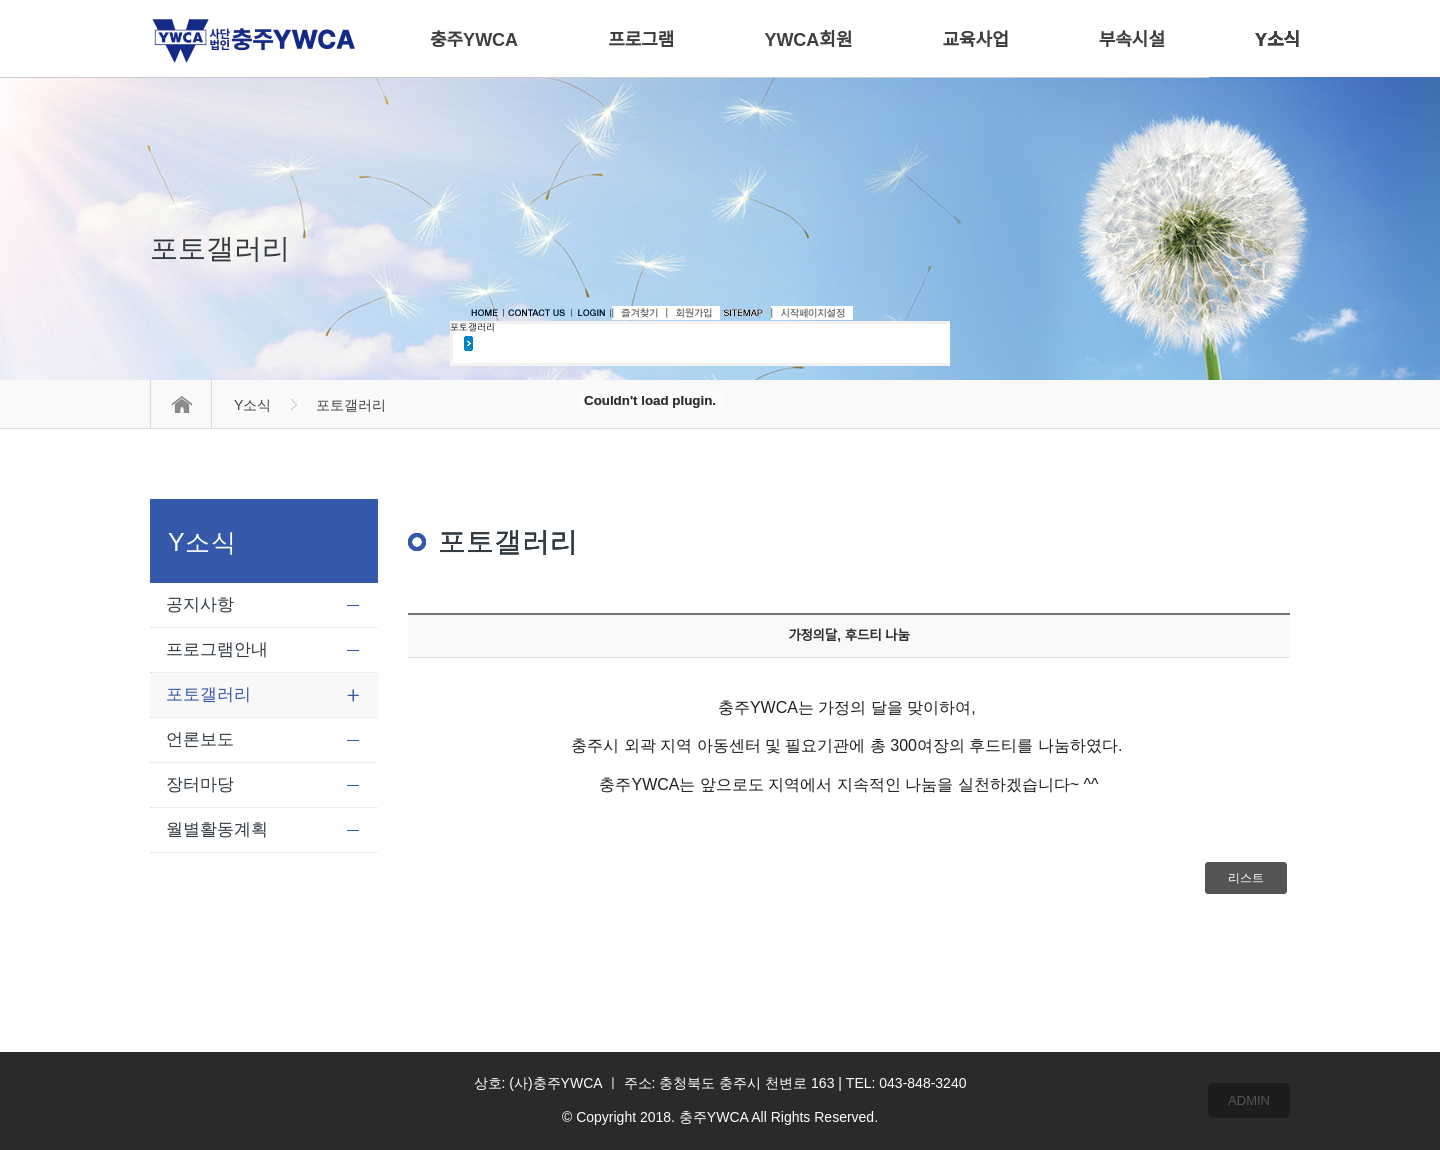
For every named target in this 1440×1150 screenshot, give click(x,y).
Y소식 (252, 405)
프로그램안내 (217, 649)
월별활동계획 (217, 829)
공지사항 (200, 604)
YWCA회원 (808, 40)
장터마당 (200, 784)
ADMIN (1249, 1100)
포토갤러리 (208, 694)
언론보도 (200, 739)
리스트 (1246, 878)
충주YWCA (474, 40)
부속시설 (1132, 40)
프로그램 (641, 40)
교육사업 (976, 40)
